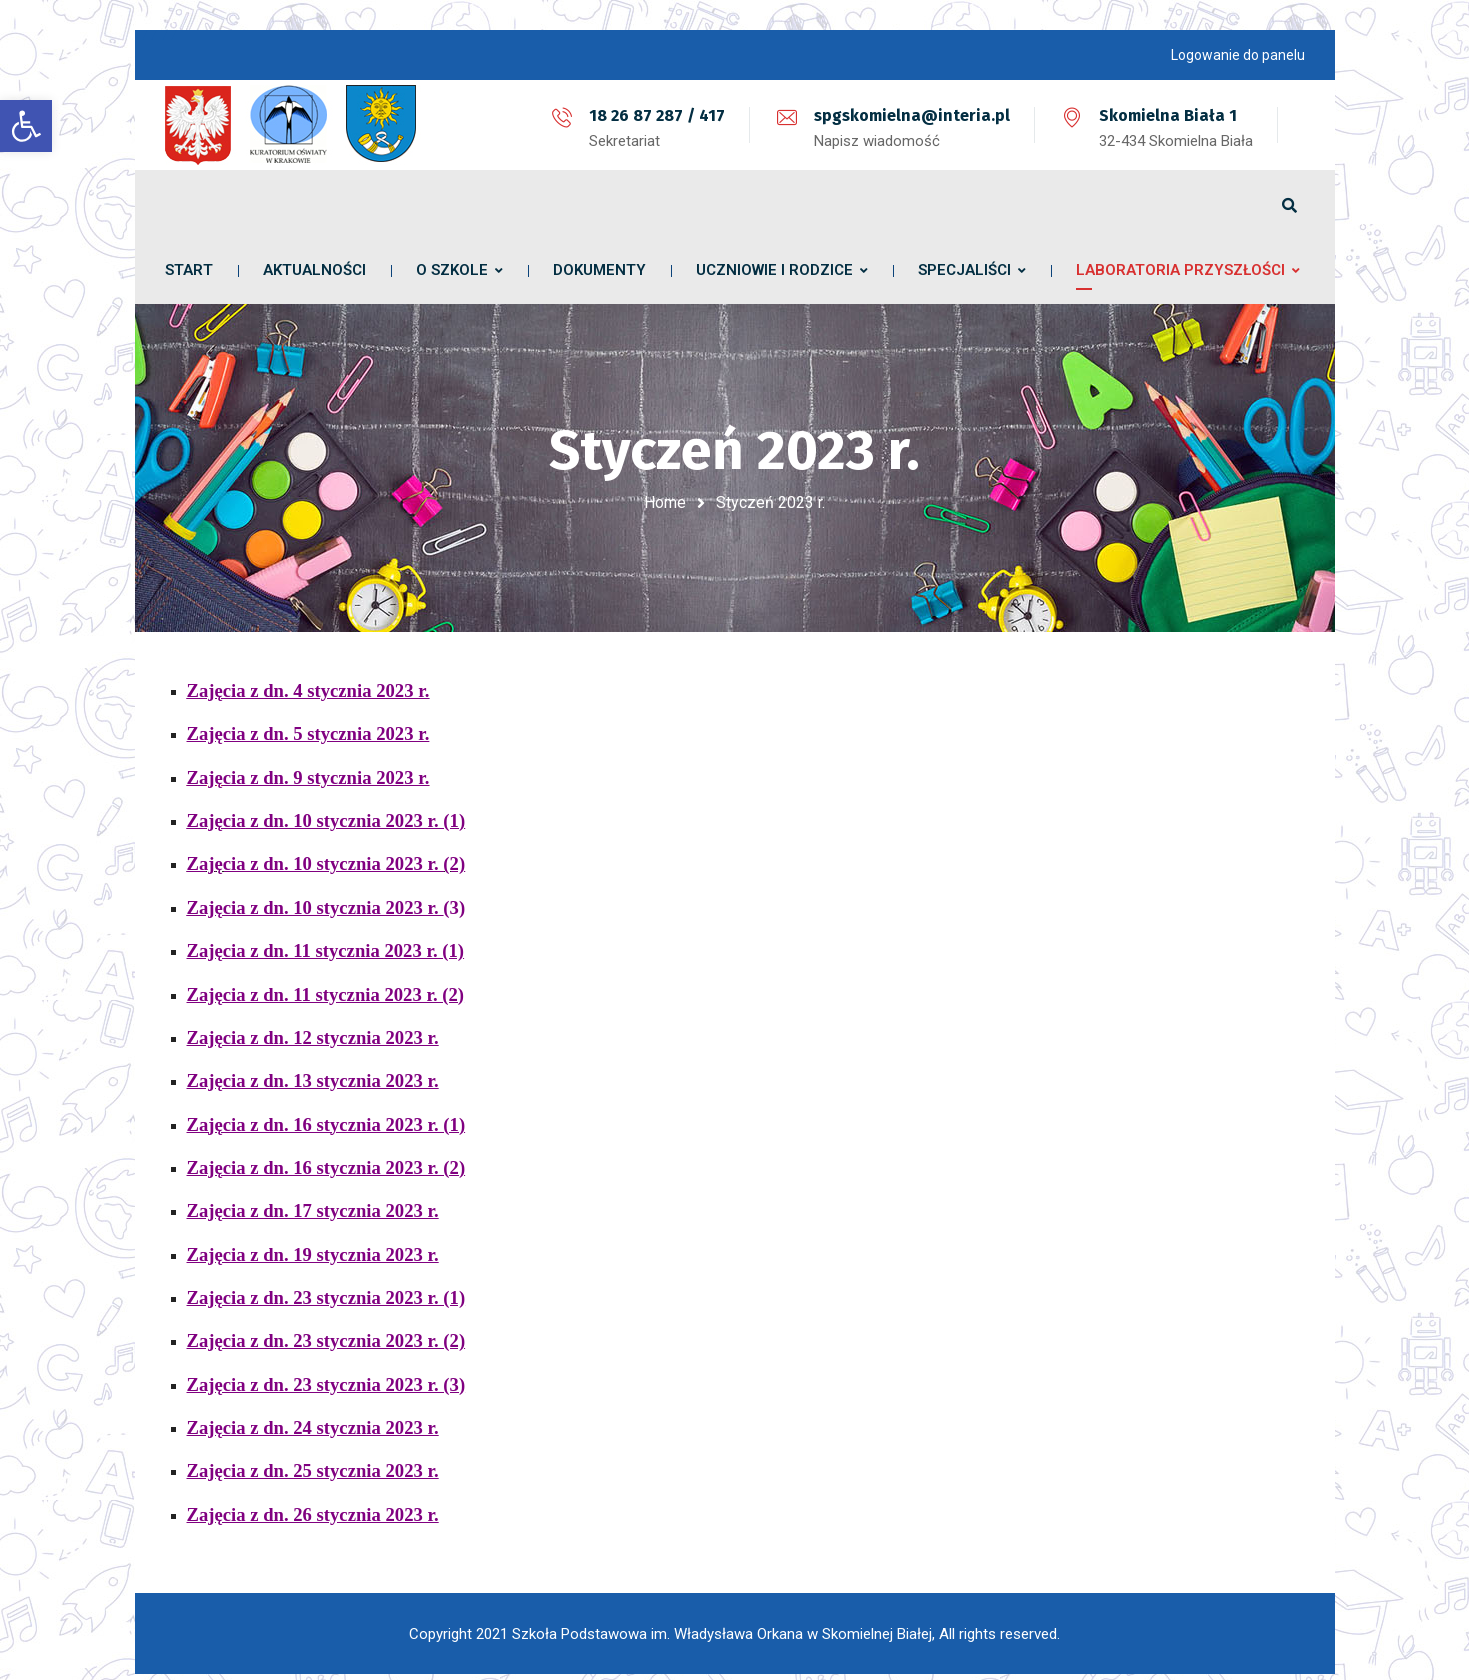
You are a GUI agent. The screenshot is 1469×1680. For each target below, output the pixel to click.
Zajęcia (216, 808)
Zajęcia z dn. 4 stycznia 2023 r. (308, 678)
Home (665, 502)
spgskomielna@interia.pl (912, 115)
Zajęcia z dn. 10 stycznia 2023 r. (315, 895)
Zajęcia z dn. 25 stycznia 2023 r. (313, 1458)
